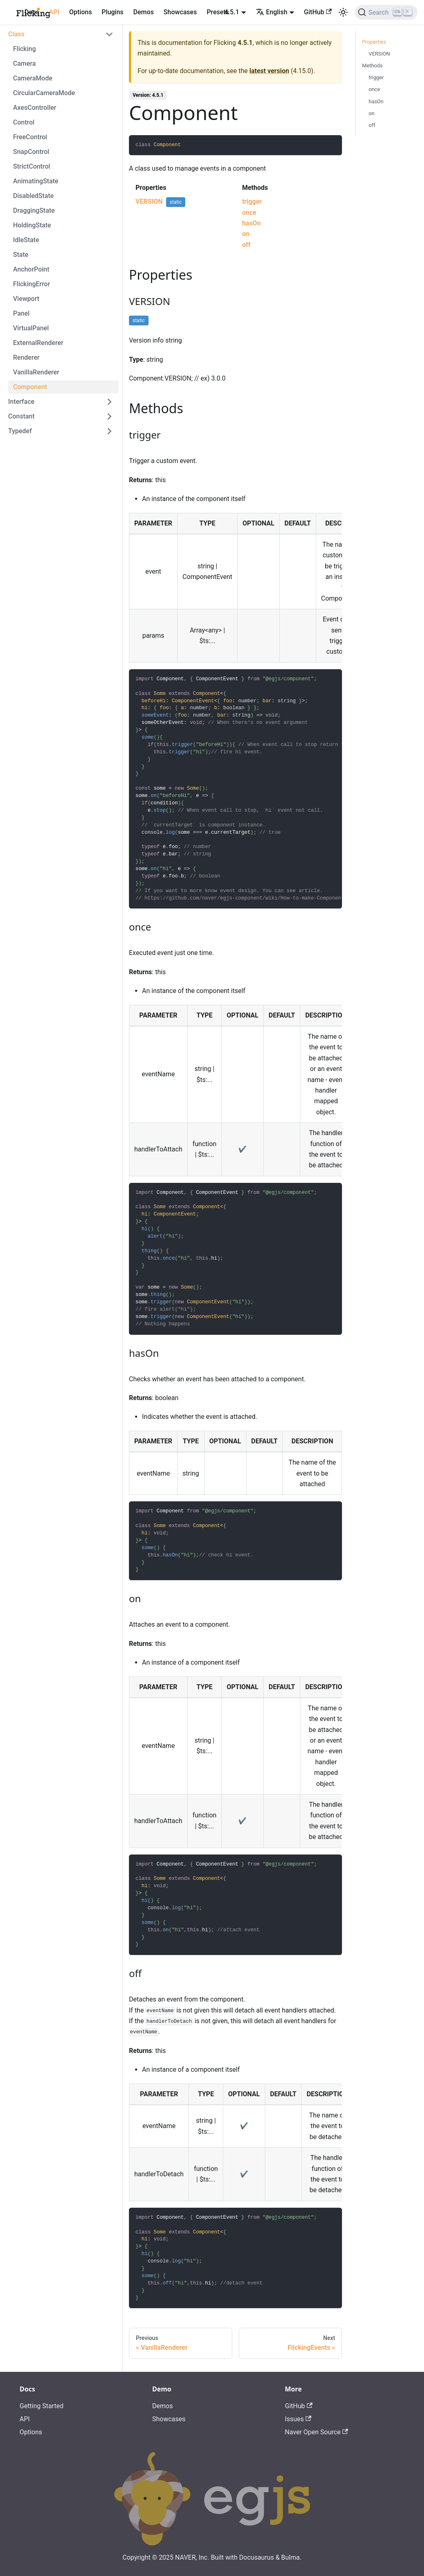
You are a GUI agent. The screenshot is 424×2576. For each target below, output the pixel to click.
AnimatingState (35, 181)
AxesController (34, 107)
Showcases (180, 12)
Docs (31, 12)
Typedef (20, 431)
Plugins (112, 12)
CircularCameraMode (44, 93)
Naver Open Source (316, 2432)
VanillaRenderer (36, 372)
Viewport (26, 299)
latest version (269, 71)
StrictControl (31, 166)
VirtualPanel (31, 328)
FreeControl (30, 137)
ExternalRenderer (38, 343)
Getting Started (42, 2406)
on (245, 234)
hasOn (251, 223)
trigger (252, 201)
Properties (374, 42)
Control (23, 122)
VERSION (149, 201)
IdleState (26, 240)
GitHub (318, 12)
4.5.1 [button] (231, 12)
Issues (298, 2419)
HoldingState (32, 225)
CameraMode (32, 78)
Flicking (24, 49)
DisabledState (33, 196)
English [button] (271, 12)
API (54, 12)
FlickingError (31, 284)
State (21, 254)
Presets (217, 12)
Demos (143, 12)
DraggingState (34, 210)
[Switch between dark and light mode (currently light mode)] (343, 12)
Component (30, 387)
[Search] (386, 12)
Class (16, 34)
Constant (21, 416)
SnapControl (31, 152)
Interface (21, 401)
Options (80, 12)
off (246, 245)
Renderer (26, 357)
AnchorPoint (31, 269)
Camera (24, 63)
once (249, 212)
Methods (372, 65)
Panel (21, 313)
